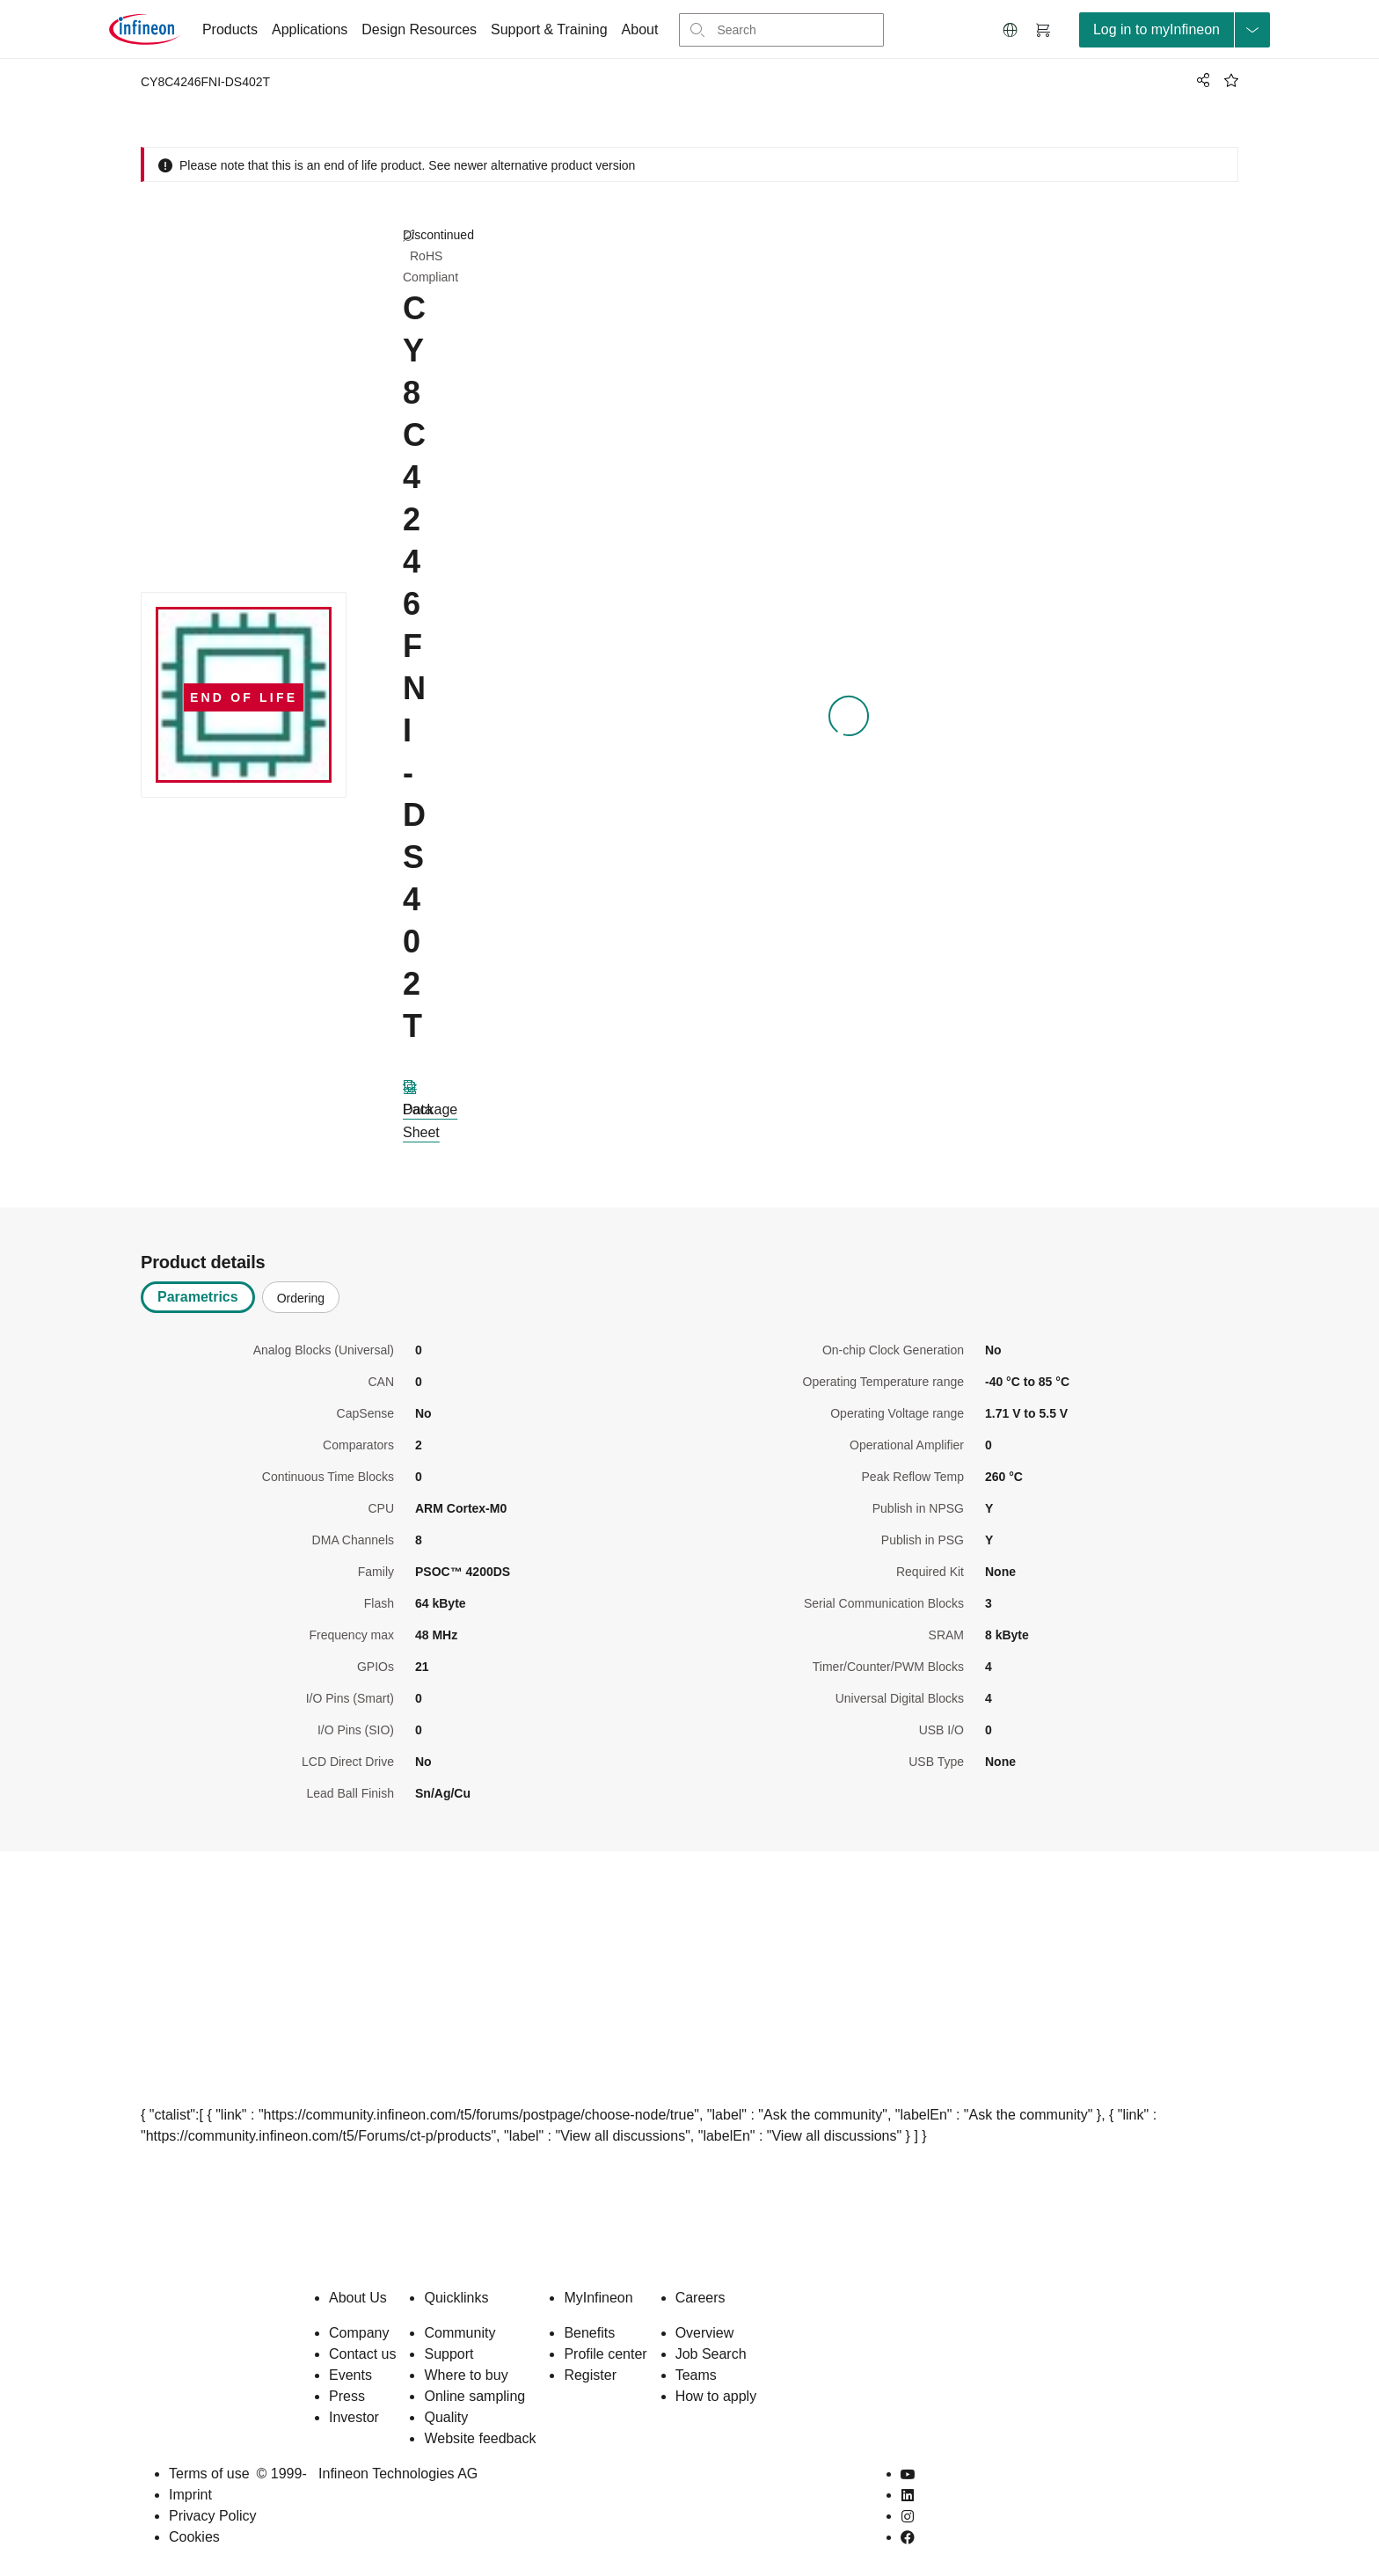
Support (448, 2353)
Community (459, 2332)
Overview (704, 2332)
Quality (446, 2417)
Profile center (605, 2353)
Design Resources (419, 29)
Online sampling (474, 2396)
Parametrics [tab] (197, 1296)
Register (590, 2375)
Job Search (711, 2353)
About (640, 29)
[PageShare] (1200, 80)
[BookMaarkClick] (1231, 80)
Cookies (194, 2536)
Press (347, 2396)
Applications (309, 29)
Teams (696, 2375)
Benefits (589, 2332)
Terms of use (209, 2473)
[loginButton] (1174, 29)
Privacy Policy (213, 2515)
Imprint (190, 2494)
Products (230, 29)
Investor (354, 2417)
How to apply (716, 2396)
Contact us (362, 2353)
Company (359, 2332)
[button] (1010, 30)
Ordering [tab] (301, 1298)
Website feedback (480, 2438)
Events (350, 2375)
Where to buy (465, 2375)
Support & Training (549, 29)
